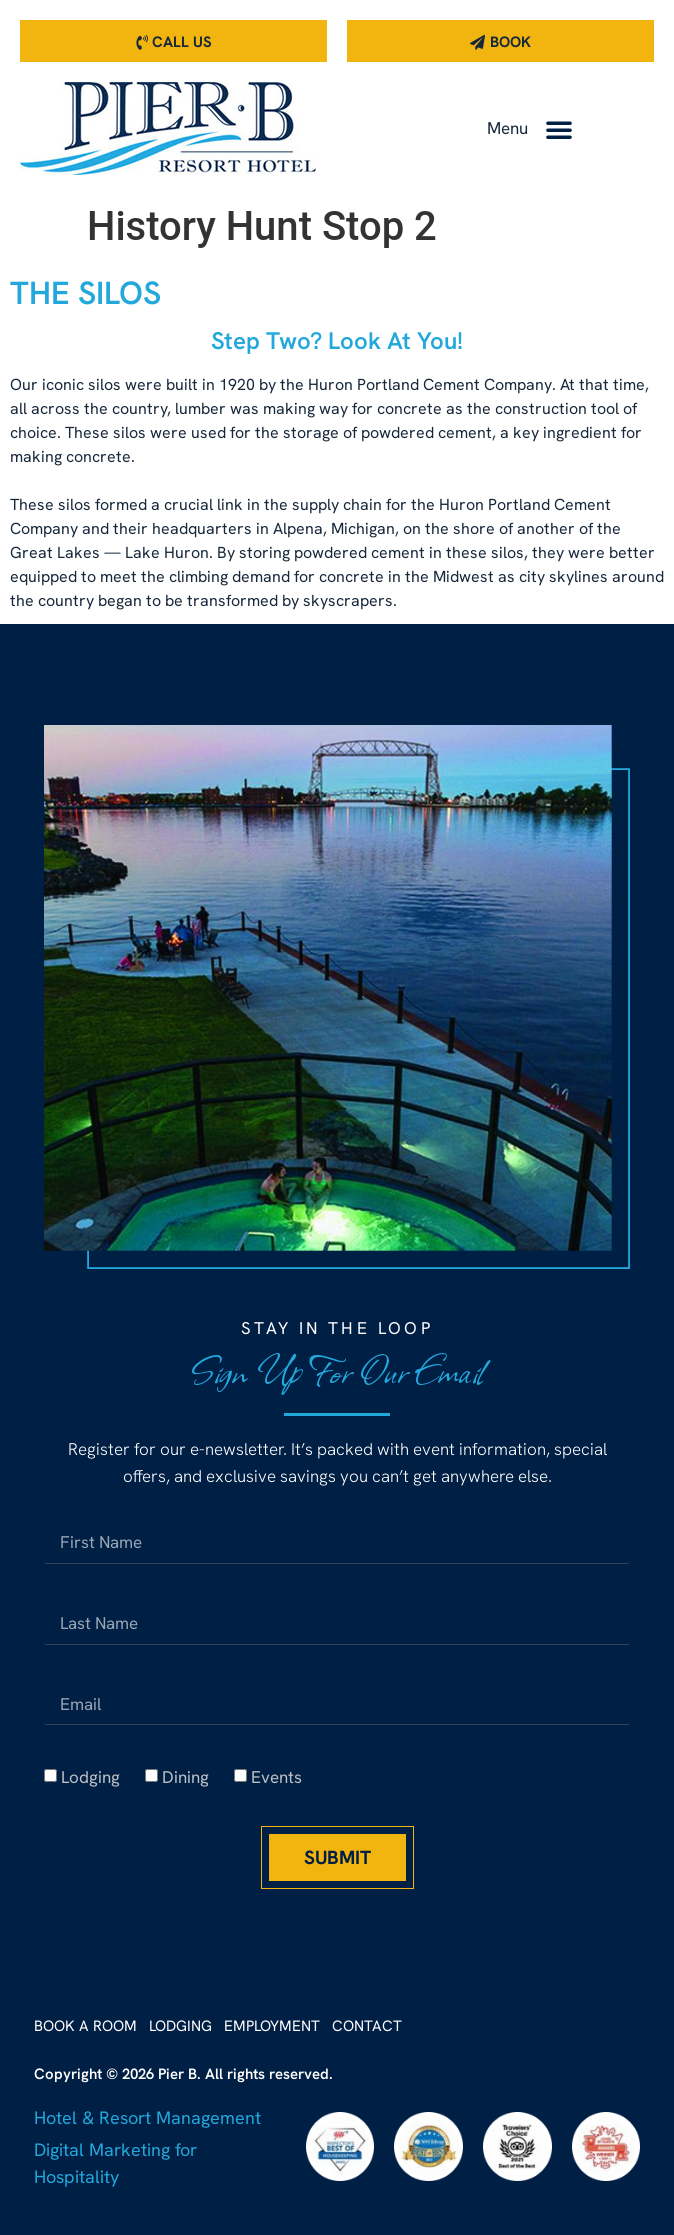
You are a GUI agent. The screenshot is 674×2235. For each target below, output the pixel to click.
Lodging (90, 1778)
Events (276, 1778)
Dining (185, 1778)
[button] (559, 129)
